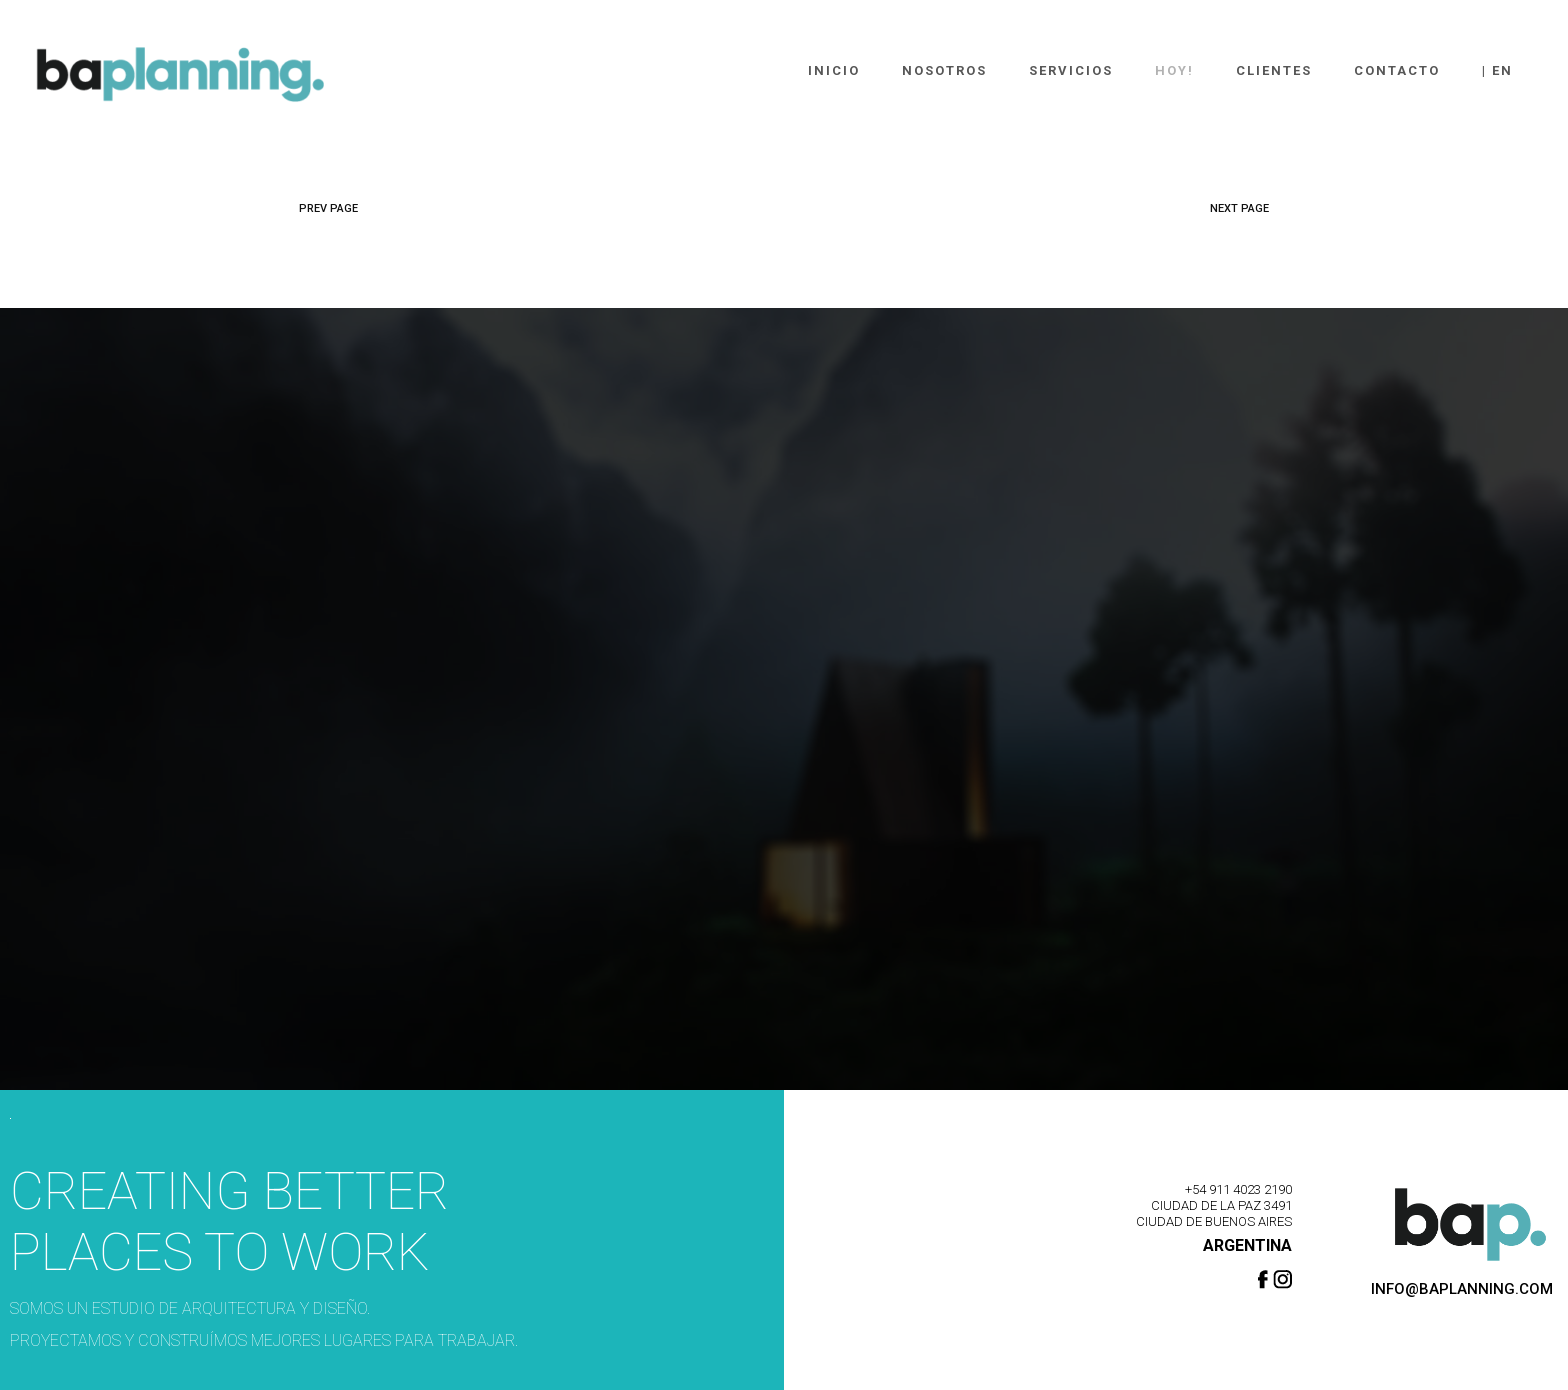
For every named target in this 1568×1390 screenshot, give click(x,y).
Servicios (1071, 70)
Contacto (1397, 70)
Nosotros (944, 70)
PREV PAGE (328, 208)
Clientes (1274, 70)
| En (1497, 70)
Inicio (834, 70)
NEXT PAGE (1239, 208)
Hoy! (1174, 70)
